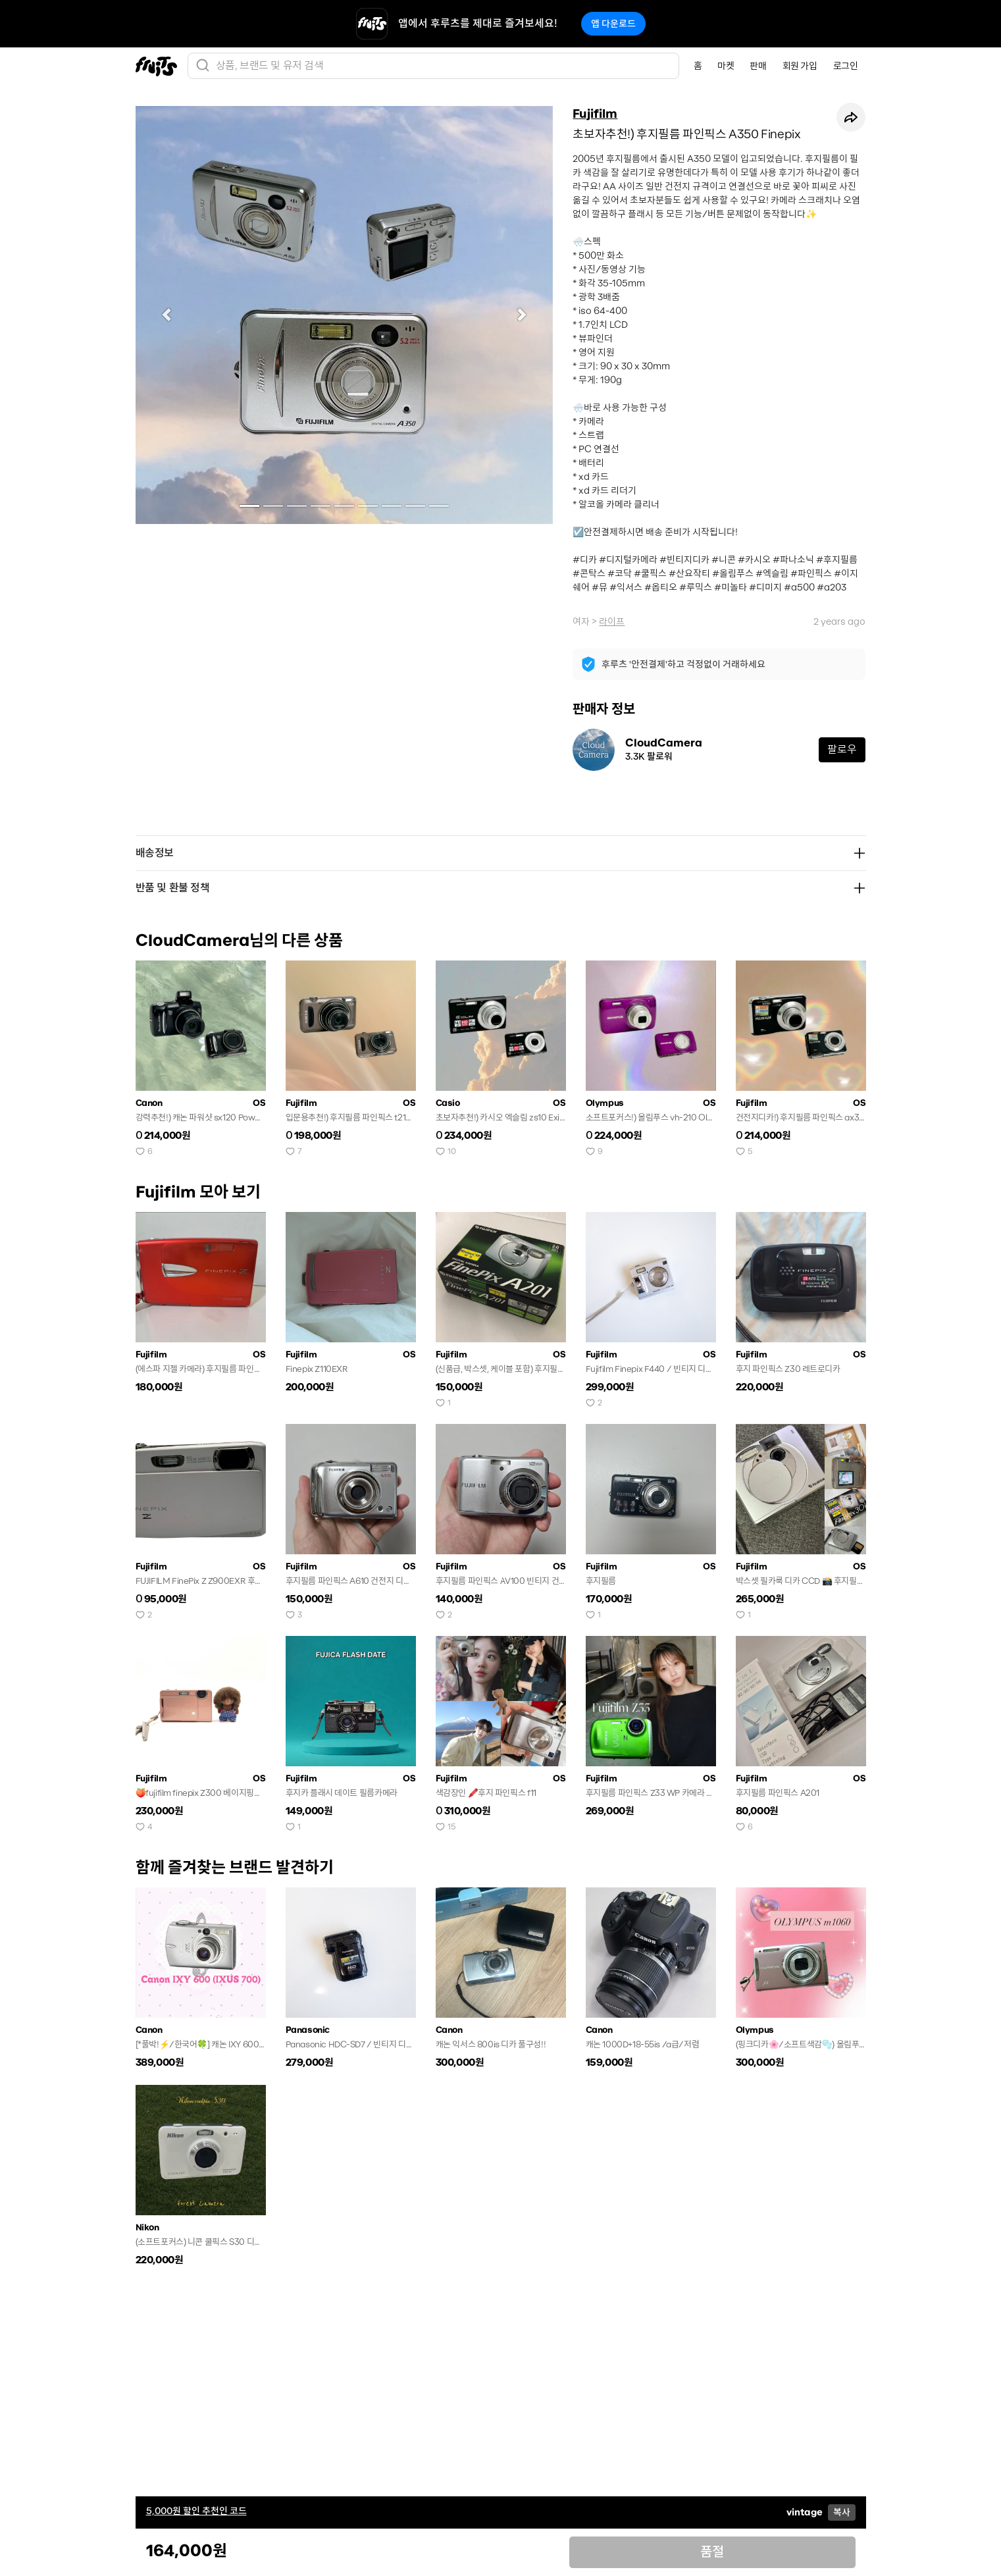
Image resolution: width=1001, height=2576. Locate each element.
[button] (167, 315)
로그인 (845, 66)
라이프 (612, 621)
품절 (712, 2552)
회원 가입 (800, 66)
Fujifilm (595, 113)
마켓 (725, 66)
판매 (758, 66)
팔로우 (842, 749)
